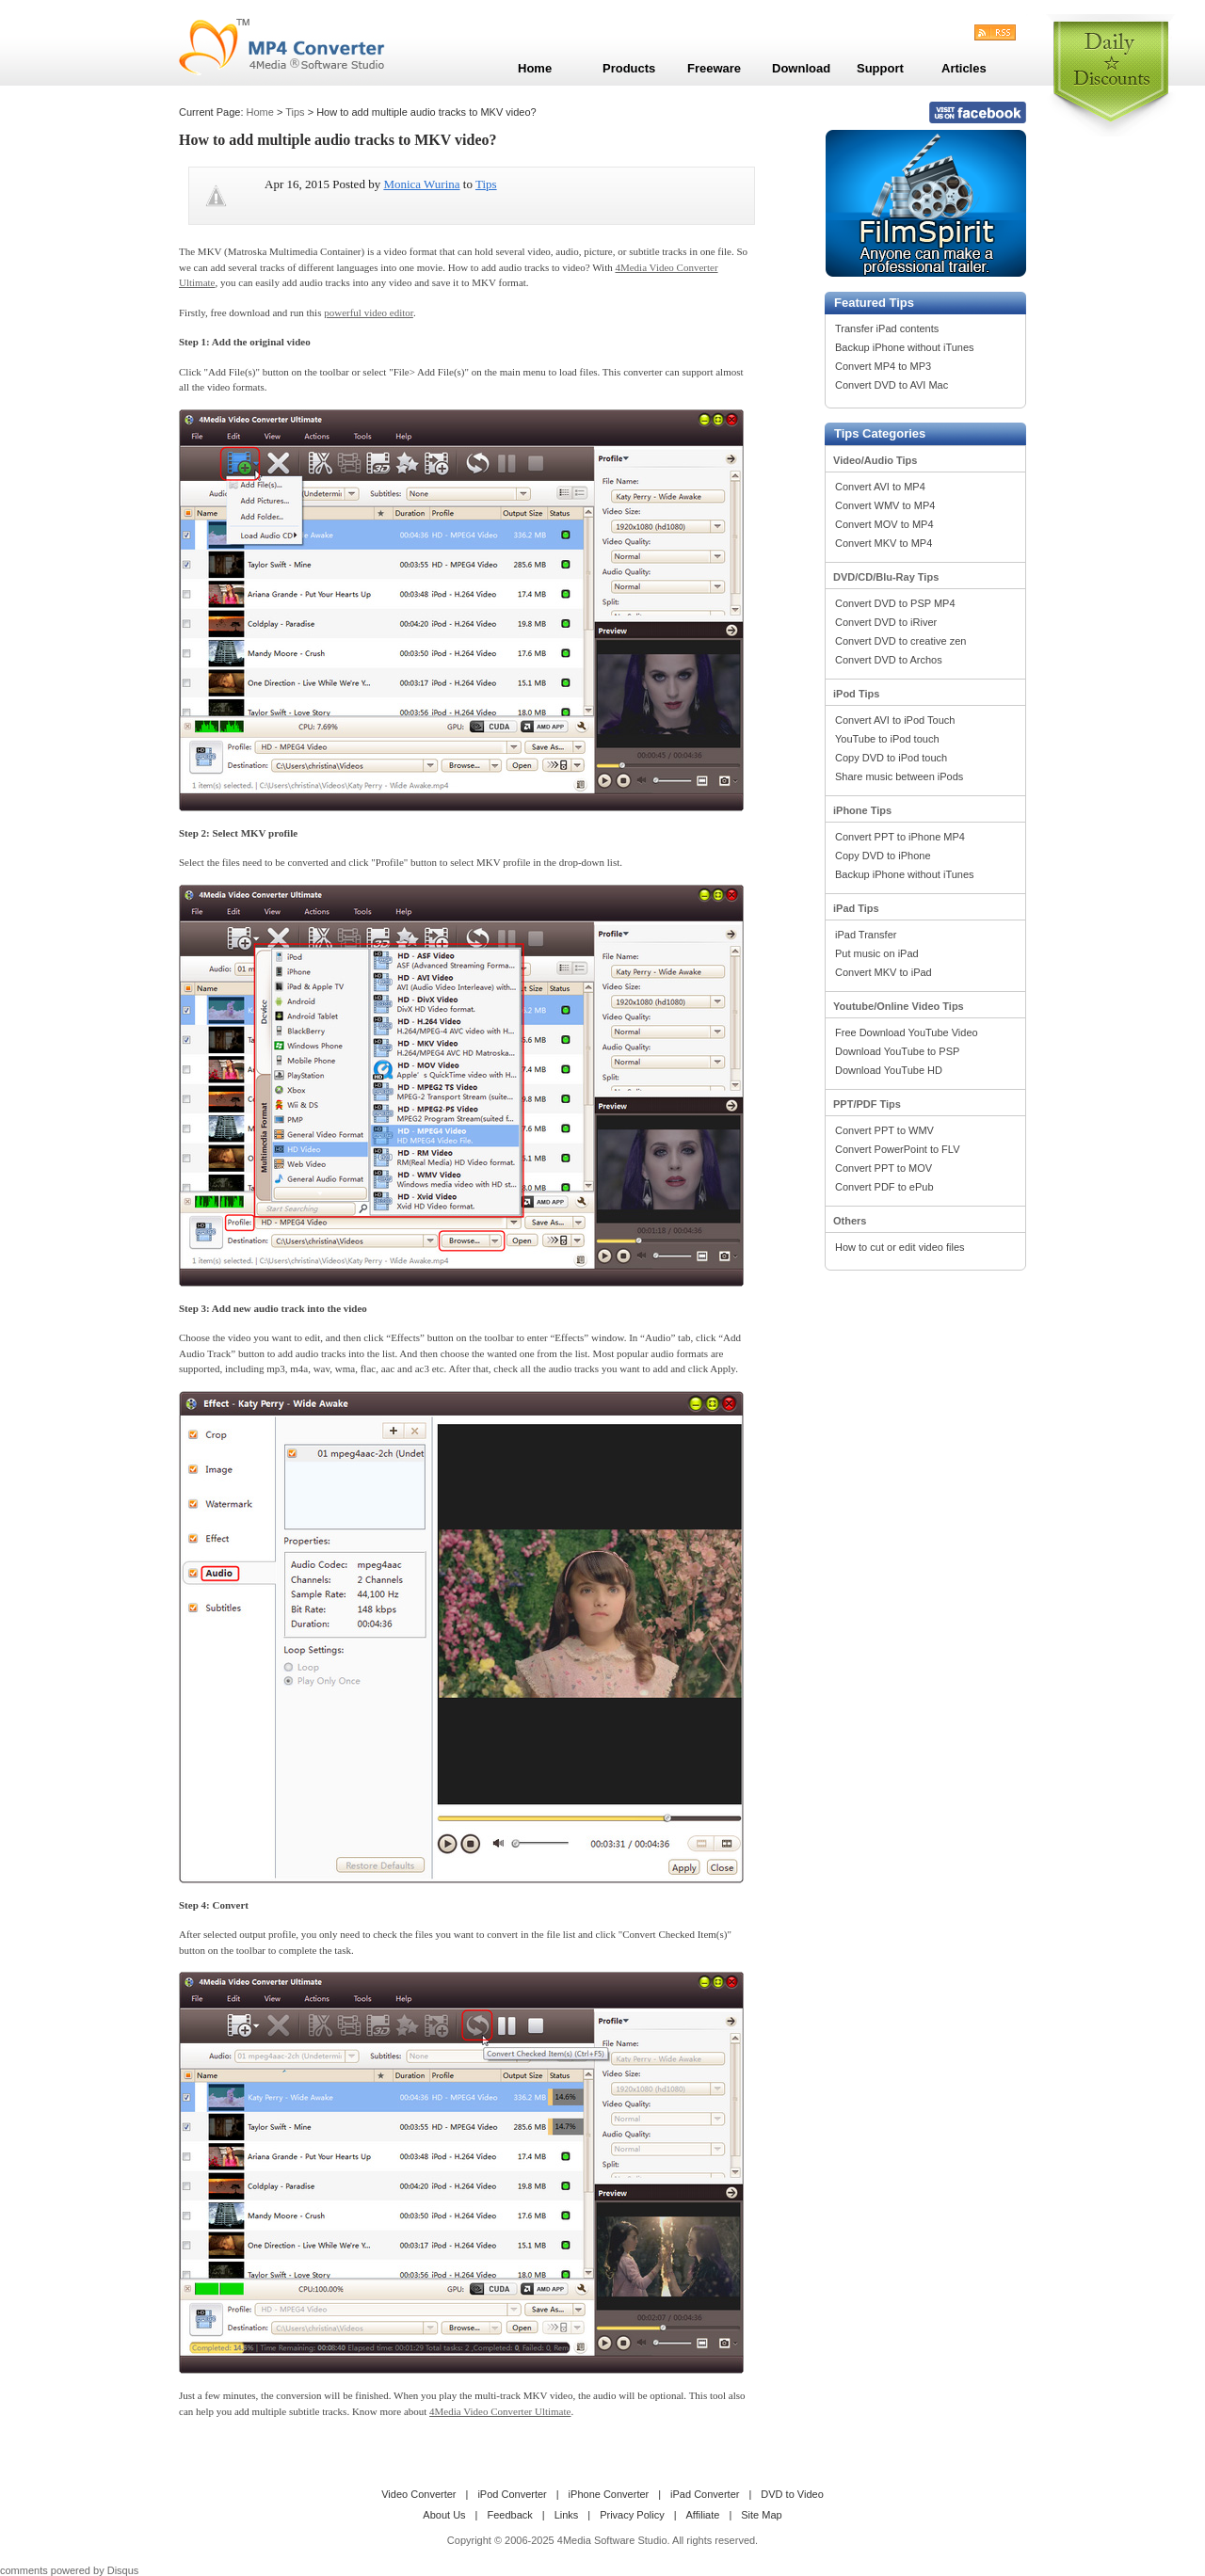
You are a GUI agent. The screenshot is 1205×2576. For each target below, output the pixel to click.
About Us (444, 2514)
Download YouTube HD (888, 1070)
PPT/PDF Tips (867, 1104)
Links (566, 2514)
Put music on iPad (877, 953)
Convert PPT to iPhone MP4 (900, 836)
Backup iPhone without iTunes (904, 347)
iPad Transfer (865, 934)
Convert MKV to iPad (883, 972)
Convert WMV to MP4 (885, 505)
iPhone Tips (862, 810)
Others (849, 1220)
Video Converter (418, 2494)
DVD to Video (792, 2494)
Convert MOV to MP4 (884, 524)
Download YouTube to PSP (897, 1051)
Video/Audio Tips (875, 460)
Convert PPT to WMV (884, 1130)
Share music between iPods (899, 776)
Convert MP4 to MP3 (883, 366)
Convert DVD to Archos (888, 659)
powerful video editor (368, 312)
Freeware (714, 68)
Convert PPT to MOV (883, 1168)
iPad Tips (856, 908)
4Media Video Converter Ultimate (499, 2411)
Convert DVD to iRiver (886, 622)
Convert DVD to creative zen (900, 641)
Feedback (509, 2514)
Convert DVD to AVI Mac (891, 385)
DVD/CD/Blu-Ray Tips (886, 577)
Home (260, 112)
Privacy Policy (632, 2514)
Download (801, 68)
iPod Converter (511, 2494)
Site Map (761, 2514)
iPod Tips (856, 693)
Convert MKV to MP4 (883, 543)
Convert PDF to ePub (884, 1186)
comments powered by (69, 2570)
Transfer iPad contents (887, 328)
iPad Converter (704, 2494)
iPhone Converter (609, 2494)
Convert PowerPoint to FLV (897, 1149)
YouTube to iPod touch (887, 738)
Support (880, 68)
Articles (964, 68)
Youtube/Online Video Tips (898, 1006)
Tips (294, 112)
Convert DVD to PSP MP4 (895, 603)
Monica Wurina (421, 184)
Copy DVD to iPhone (883, 855)
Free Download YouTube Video (906, 1032)
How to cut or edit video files (900, 1247)
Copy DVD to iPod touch (891, 757)
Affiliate (703, 2514)
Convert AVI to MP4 (880, 486)
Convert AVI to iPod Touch (895, 720)
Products (628, 68)
